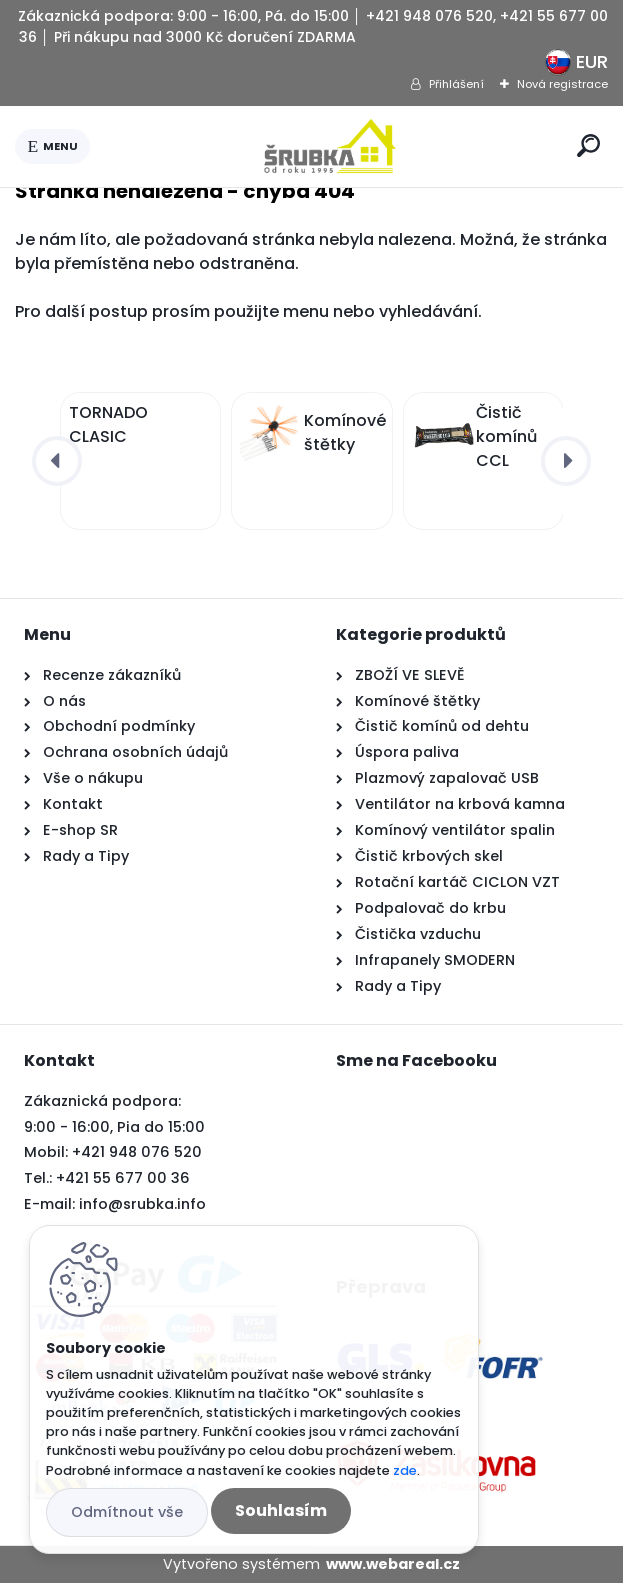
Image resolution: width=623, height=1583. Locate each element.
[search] (588, 145)
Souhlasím (281, 1510)
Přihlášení (456, 84)
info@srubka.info (142, 1204)
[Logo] (330, 146)
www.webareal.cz (393, 1564)
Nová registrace (562, 84)
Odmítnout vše (127, 1512)
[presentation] (57, 461)
